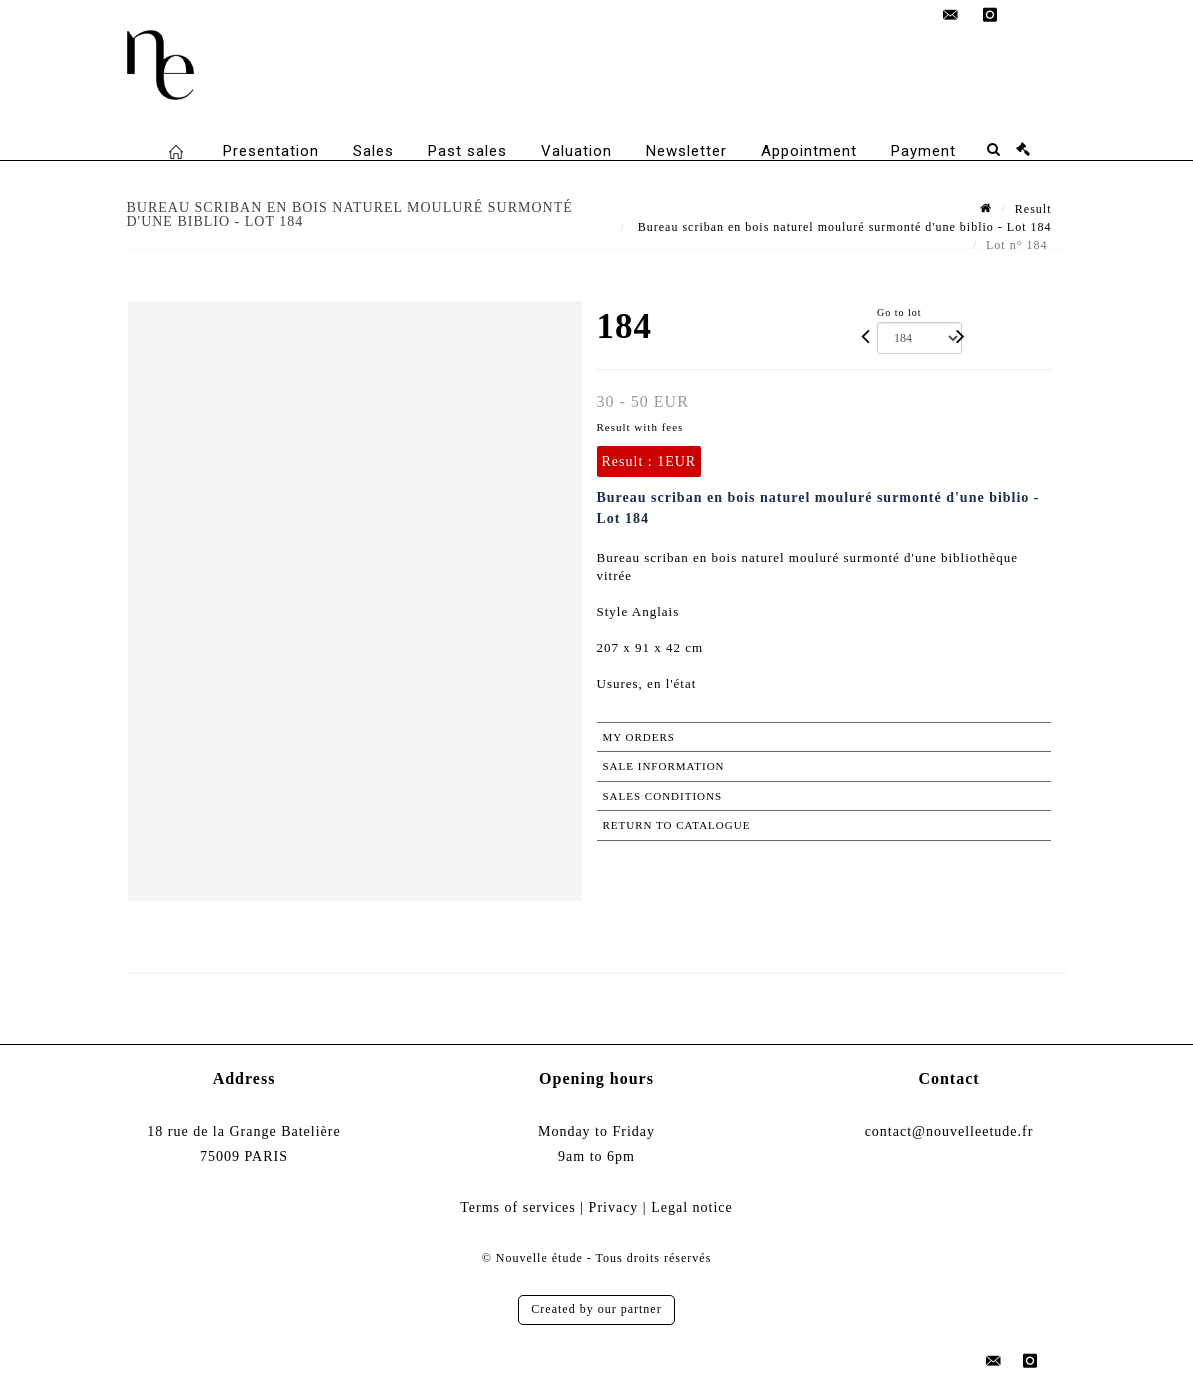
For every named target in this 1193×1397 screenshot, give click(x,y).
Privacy (614, 1207)
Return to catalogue (677, 825)
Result (1033, 209)
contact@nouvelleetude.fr (949, 1131)
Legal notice (692, 1207)
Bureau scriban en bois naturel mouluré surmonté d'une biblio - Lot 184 (843, 227)
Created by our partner (596, 1309)
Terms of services (518, 1207)
